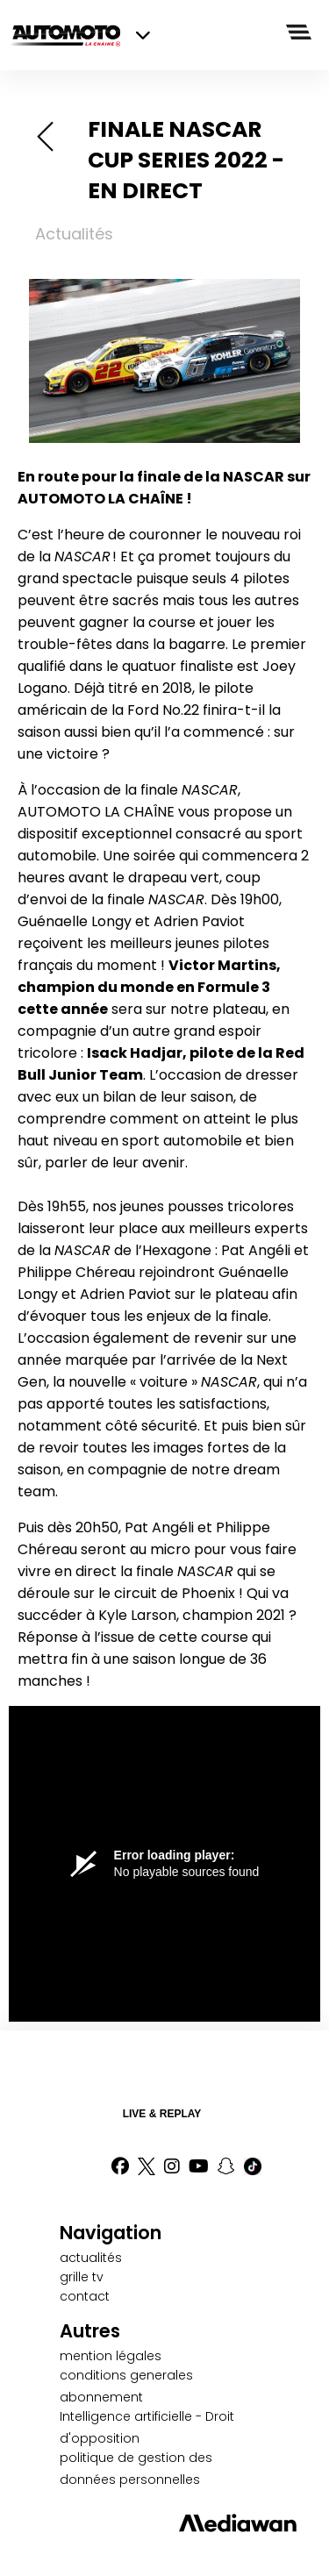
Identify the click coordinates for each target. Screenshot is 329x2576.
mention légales (110, 2356)
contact (85, 2296)
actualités (91, 2257)
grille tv (82, 2277)
